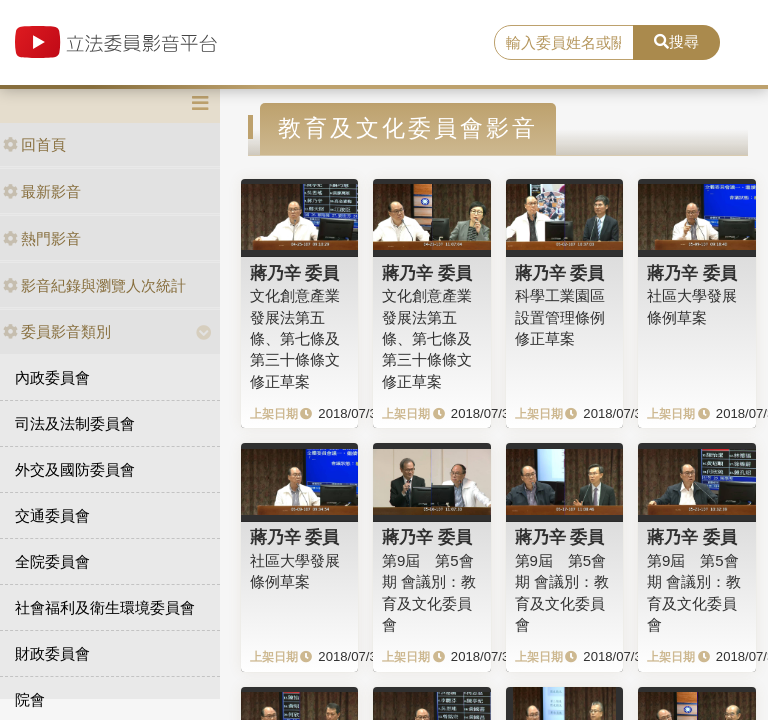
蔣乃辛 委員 (295, 273)
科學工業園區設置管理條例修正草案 (560, 317)
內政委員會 (52, 377)
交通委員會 (52, 515)
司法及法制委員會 (75, 423)
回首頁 (34, 144)
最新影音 (42, 191)
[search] (564, 43)
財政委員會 (52, 653)
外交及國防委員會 (75, 469)
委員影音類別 (57, 331)
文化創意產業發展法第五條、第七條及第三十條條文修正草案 (295, 338)
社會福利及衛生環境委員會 (105, 607)
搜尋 (676, 41)
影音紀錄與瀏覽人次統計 (94, 285)
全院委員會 (52, 561)
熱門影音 (42, 238)
